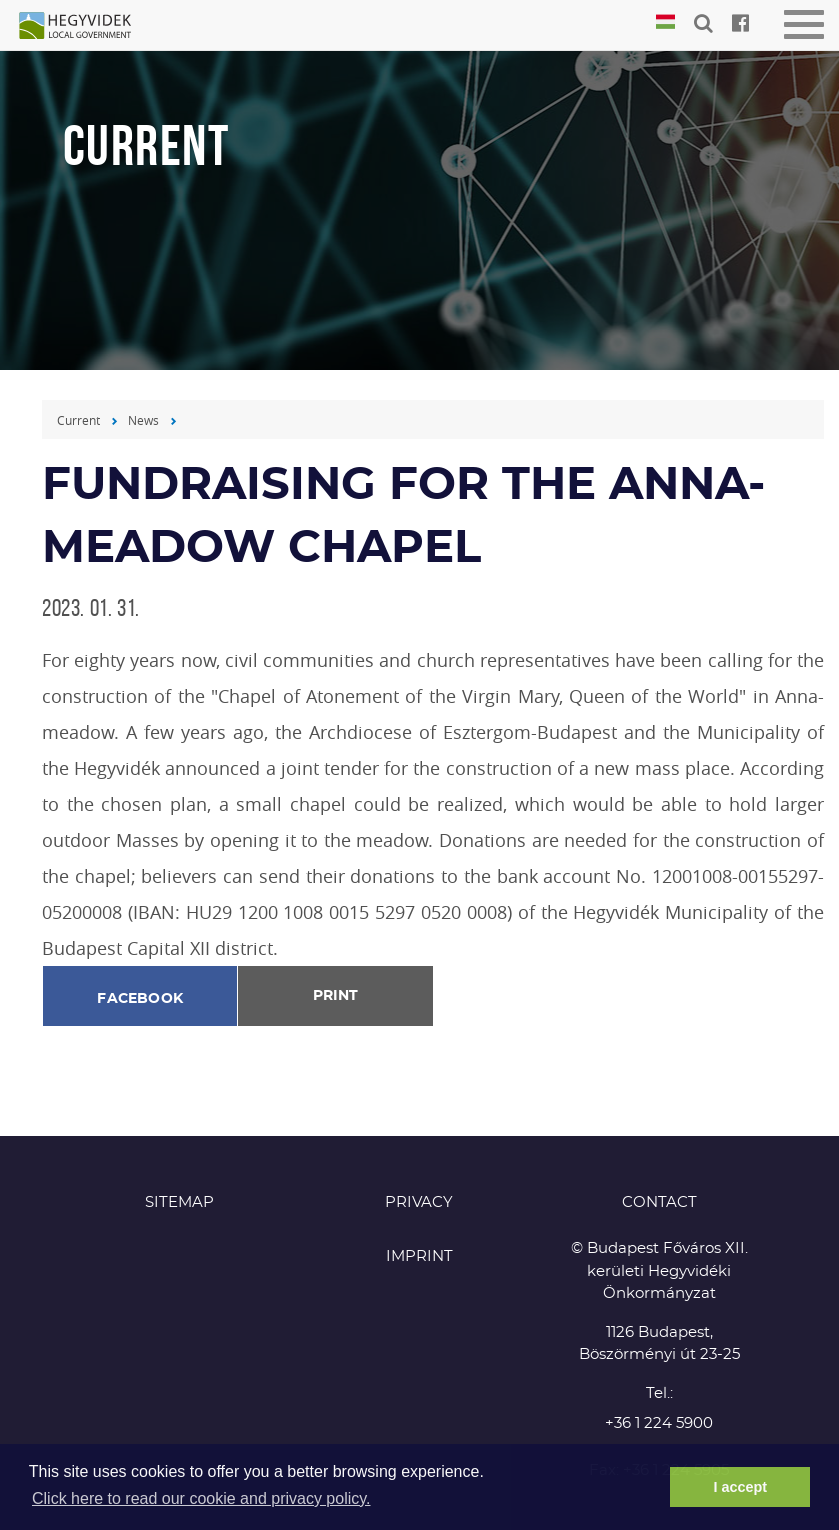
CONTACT (659, 1202)
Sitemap (179, 1202)
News (143, 420)
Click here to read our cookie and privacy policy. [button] (201, 1498)
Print (335, 996)
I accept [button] (740, 1487)
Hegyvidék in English (85, 27)
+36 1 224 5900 (659, 1423)
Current (78, 420)
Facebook (140, 999)
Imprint (419, 1256)
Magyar (665, 22)
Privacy (419, 1202)
